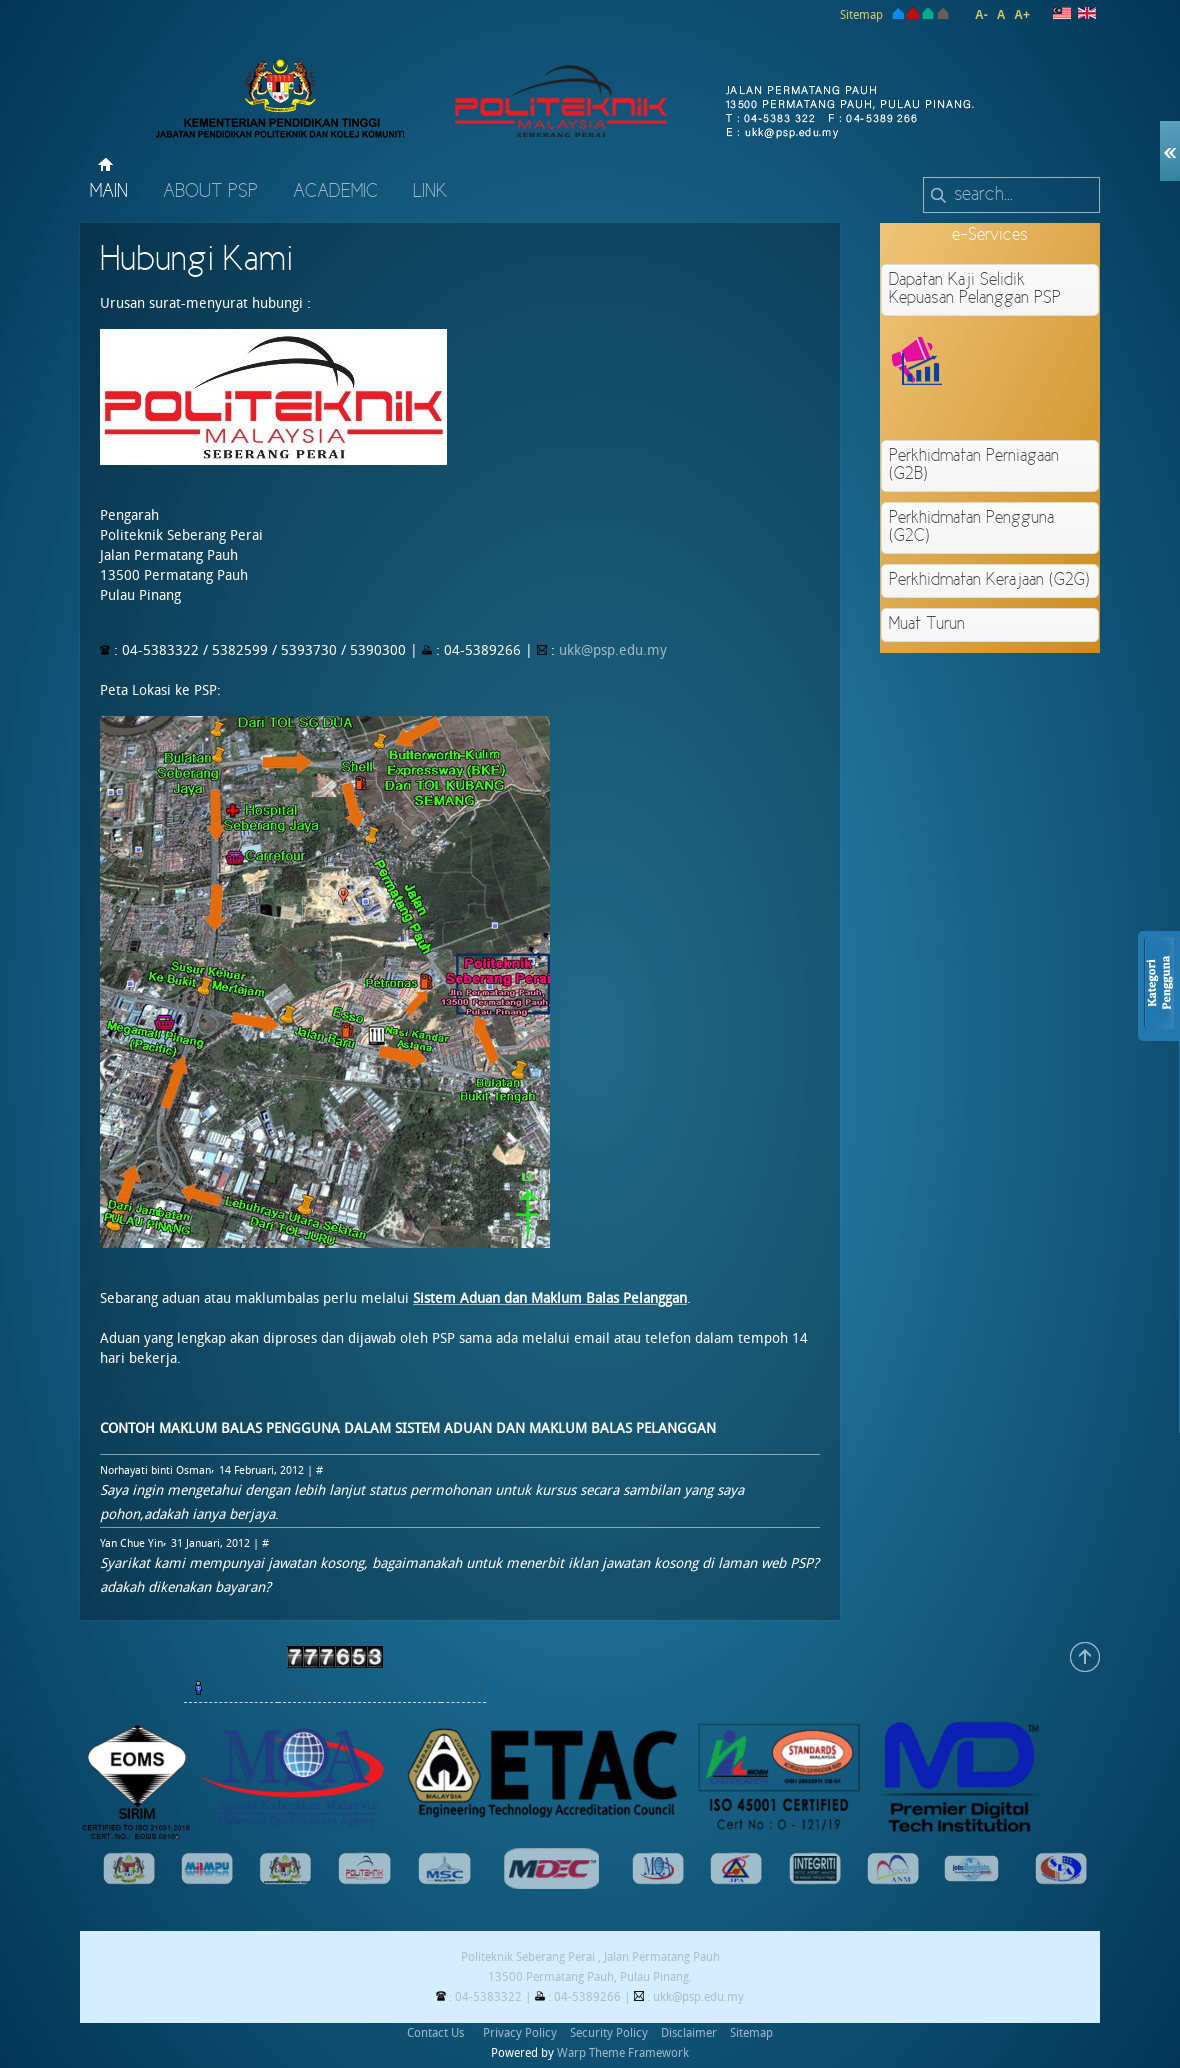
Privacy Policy (520, 2033)
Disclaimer (689, 2033)
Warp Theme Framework (623, 2053)
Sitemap (861, 15)
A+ (1022, 15)
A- (981, 15)
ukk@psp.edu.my (613, 650)
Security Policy (609, 2033)
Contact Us (435, 2033)
